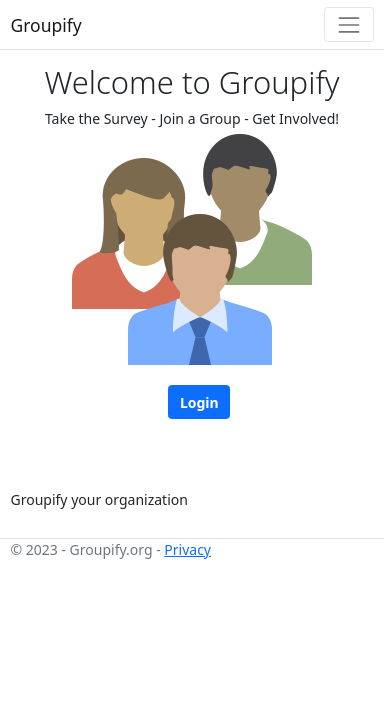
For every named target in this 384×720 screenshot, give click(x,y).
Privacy (187, 549)
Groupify (46, 25)
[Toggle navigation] (348, 24)
